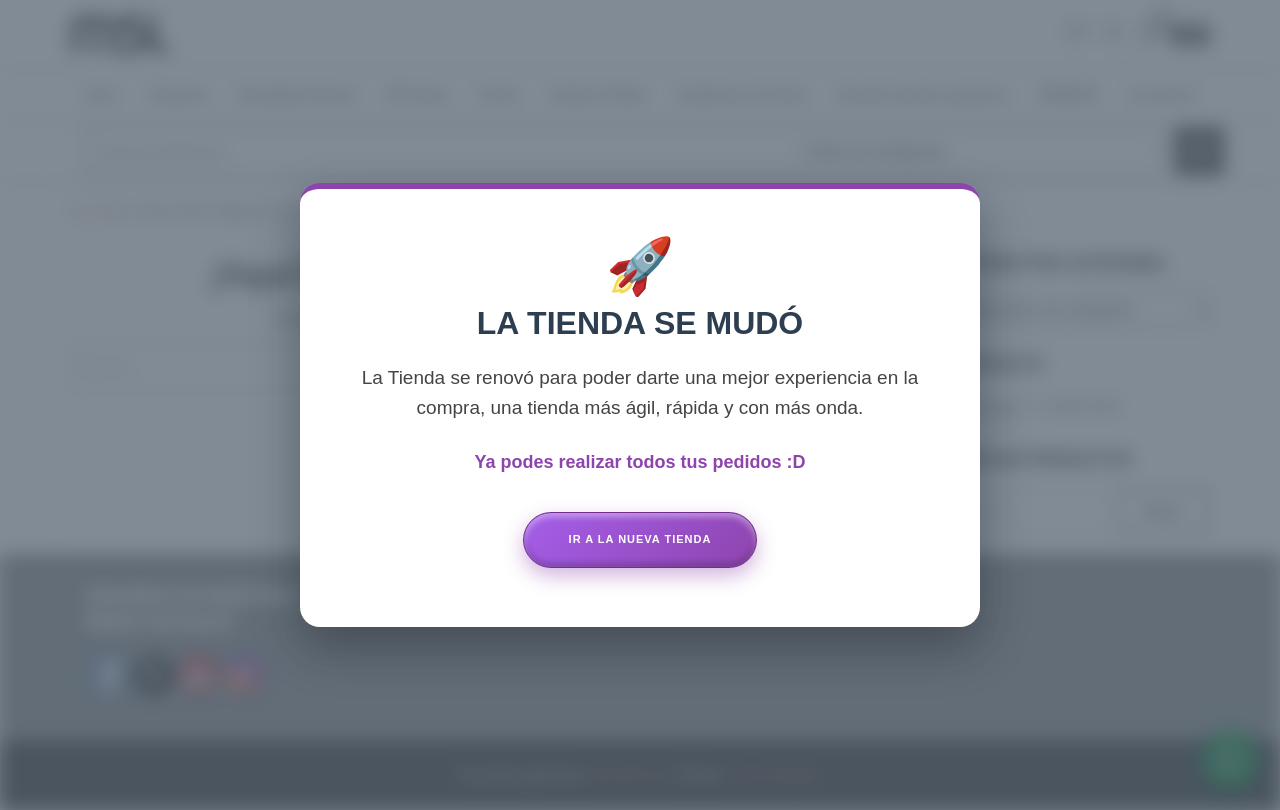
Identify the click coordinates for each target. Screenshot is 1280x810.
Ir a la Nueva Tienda (640, 539)
